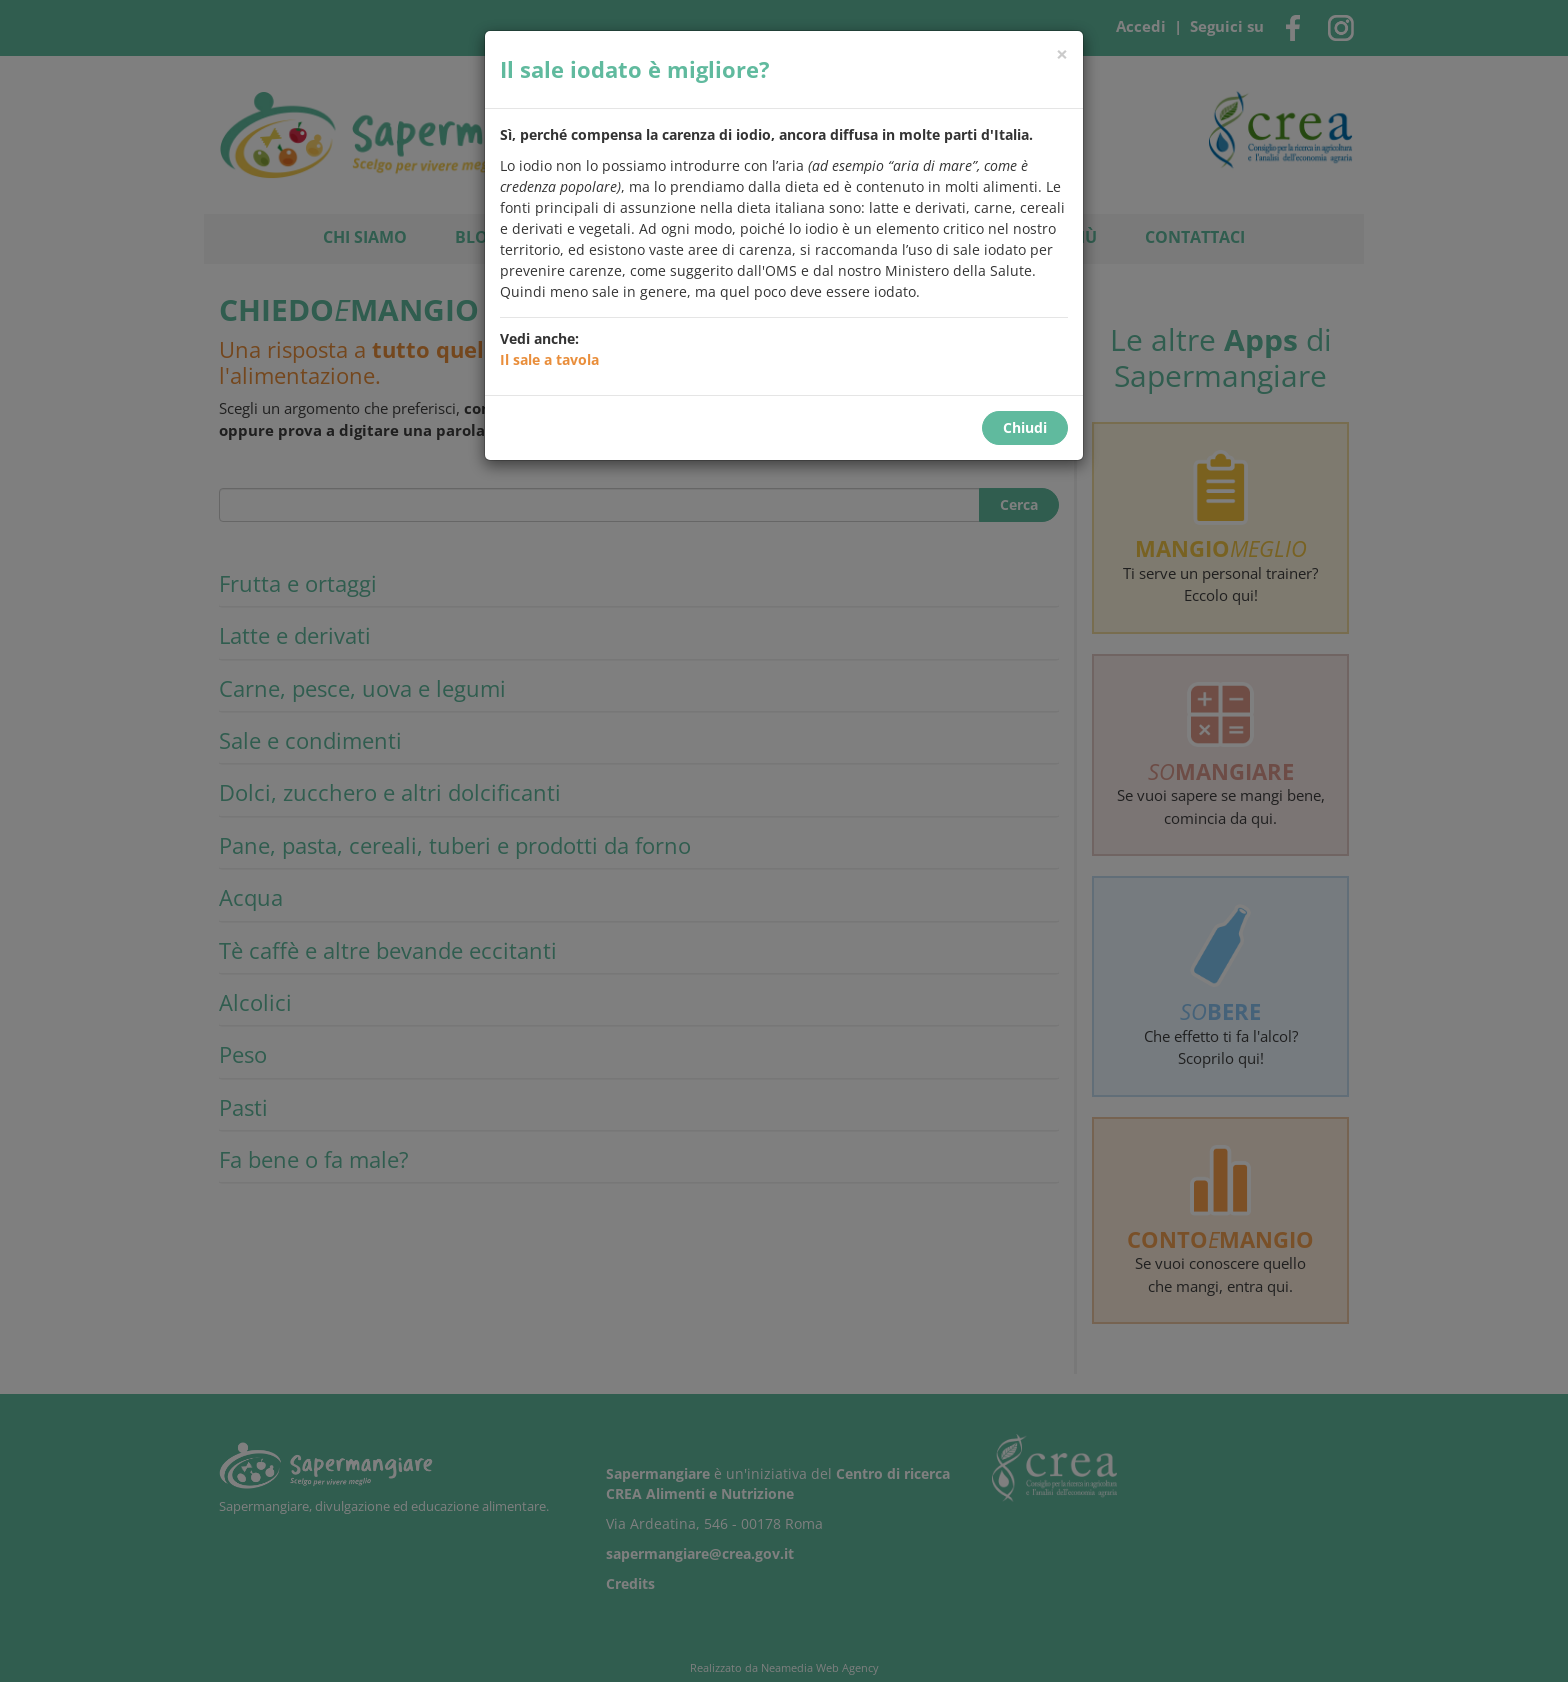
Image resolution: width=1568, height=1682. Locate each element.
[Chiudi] (1062, 54)
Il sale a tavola (549, 359)
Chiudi (1025, 427)
